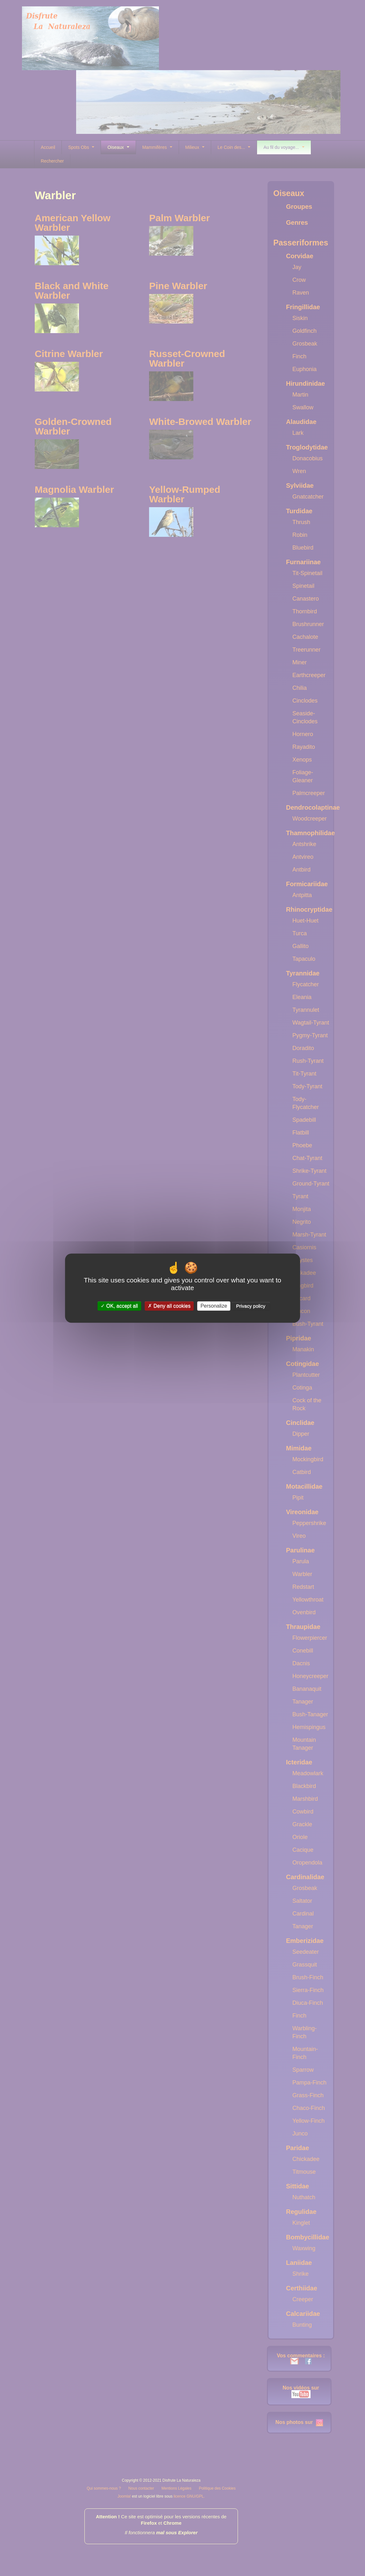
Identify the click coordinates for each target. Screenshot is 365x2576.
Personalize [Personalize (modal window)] (213, 1306)
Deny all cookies (169, 1306)
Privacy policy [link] (250, 1306)
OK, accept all (119, 1306)
